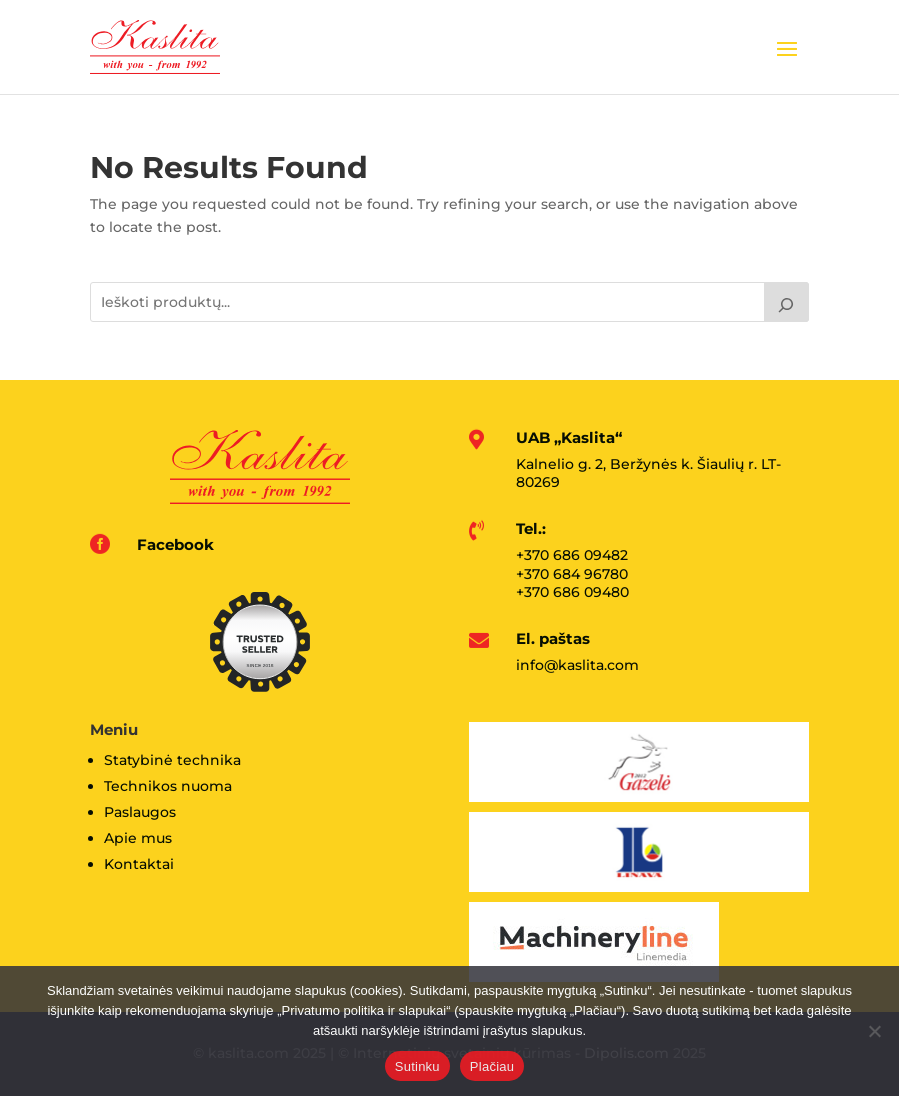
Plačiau (492, 1066)
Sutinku (417, 1066)
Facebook (175, 544)
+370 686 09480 (572, 592)
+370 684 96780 (572, 574)
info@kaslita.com (577, 665)
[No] (874, 1031)
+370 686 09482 (572, 555)
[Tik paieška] (787, 302)
